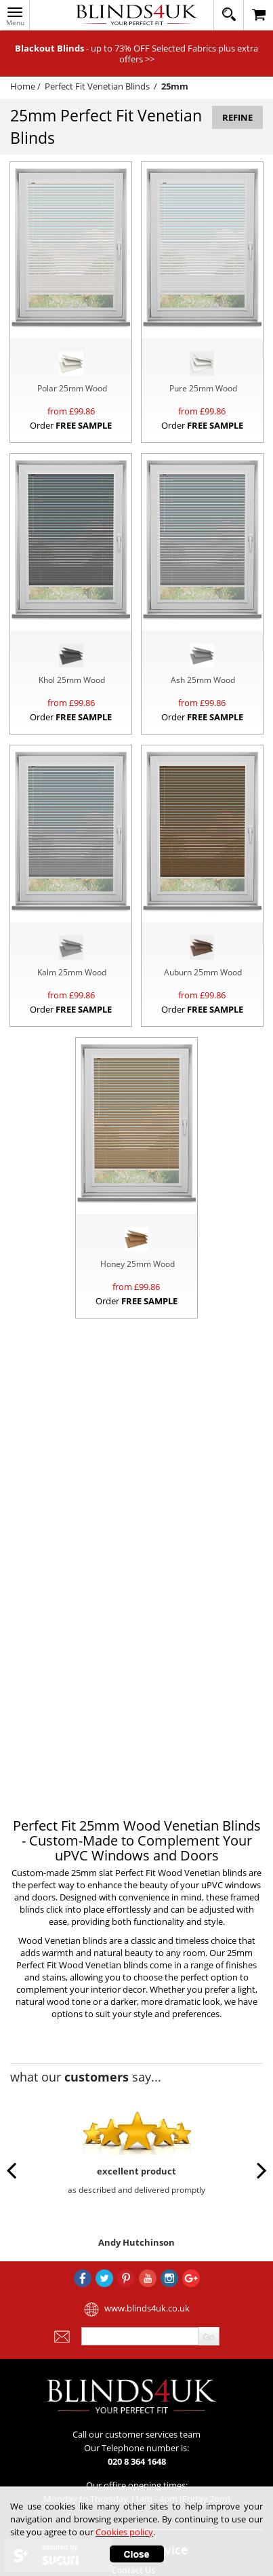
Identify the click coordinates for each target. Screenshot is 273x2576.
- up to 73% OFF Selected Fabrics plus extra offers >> (136, 53)
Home (22, 86)
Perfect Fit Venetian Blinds (97, 86)
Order (71, 425)
